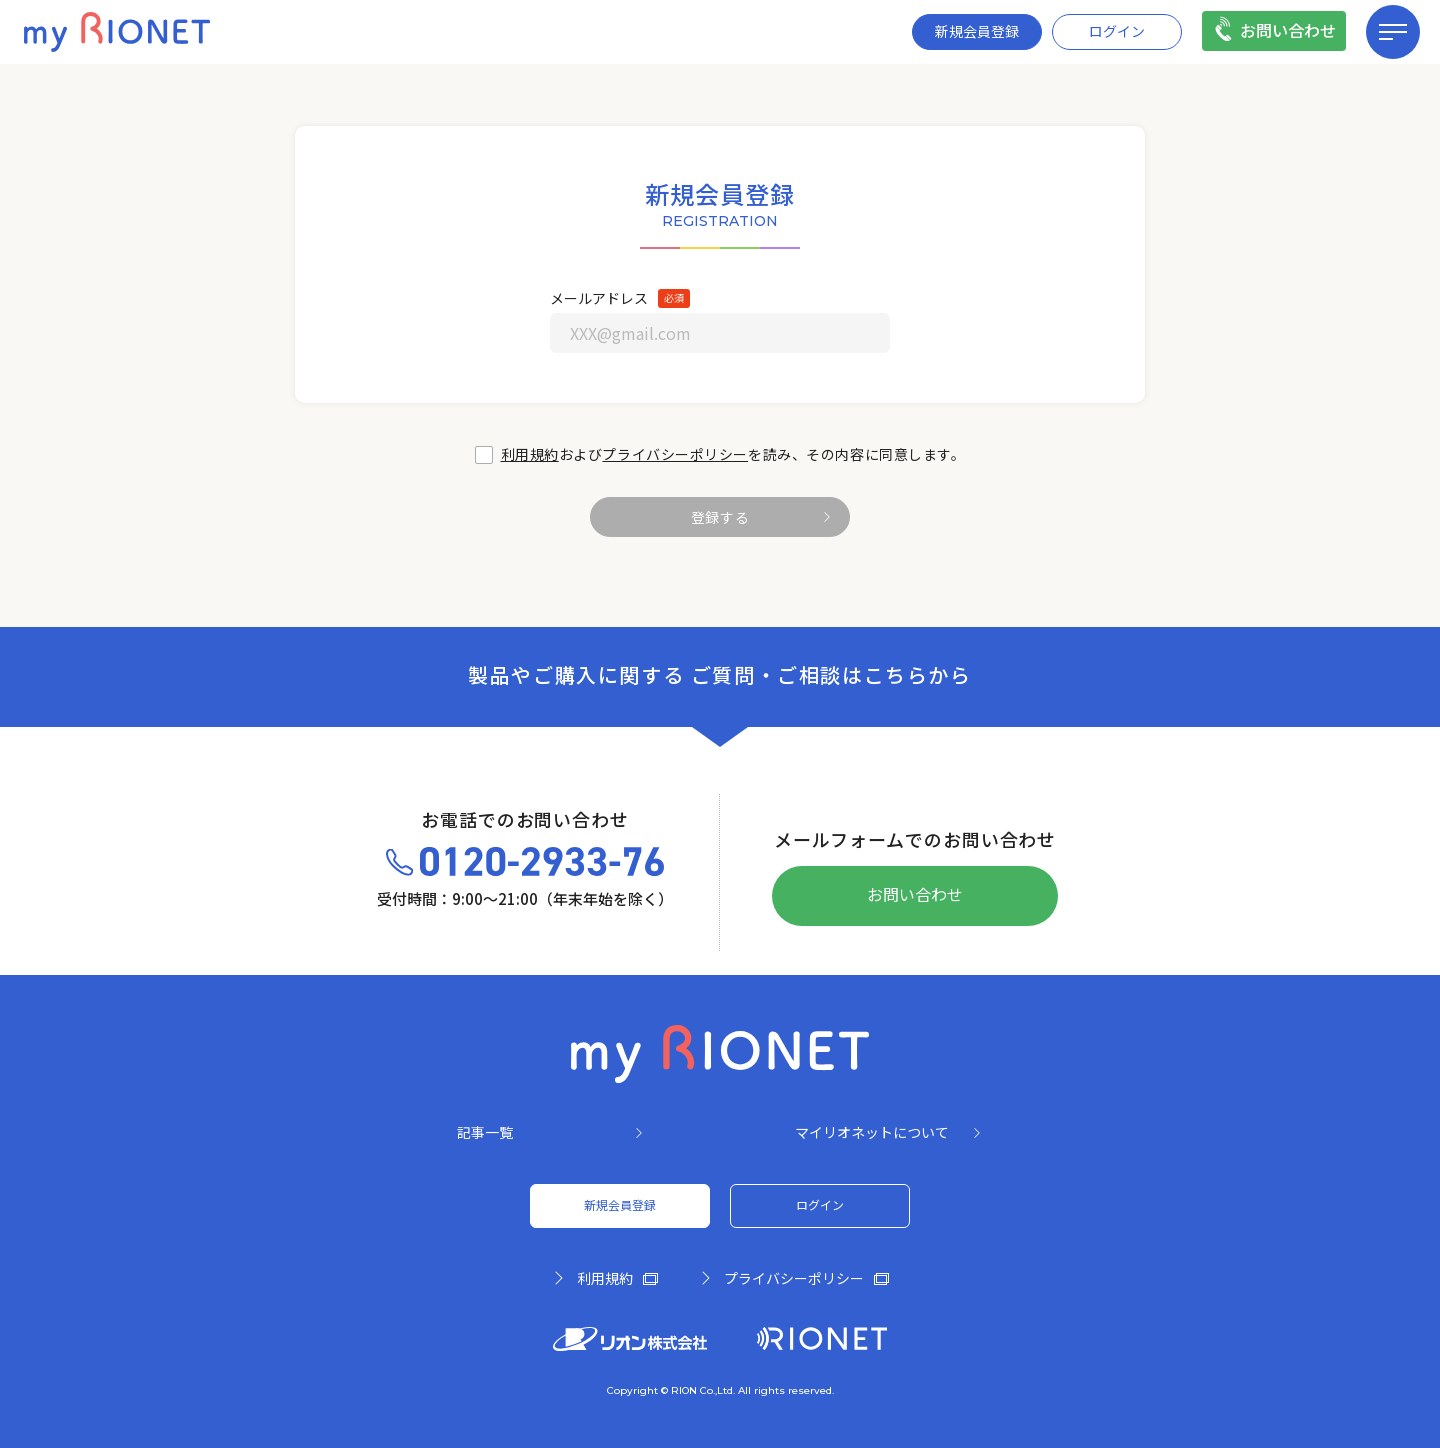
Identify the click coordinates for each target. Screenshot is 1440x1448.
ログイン (1117, 32)
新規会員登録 (977, 32)
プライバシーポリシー (675, 455)
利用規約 (530, 455)
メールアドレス (599, 299)
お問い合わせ (1288, 31)
